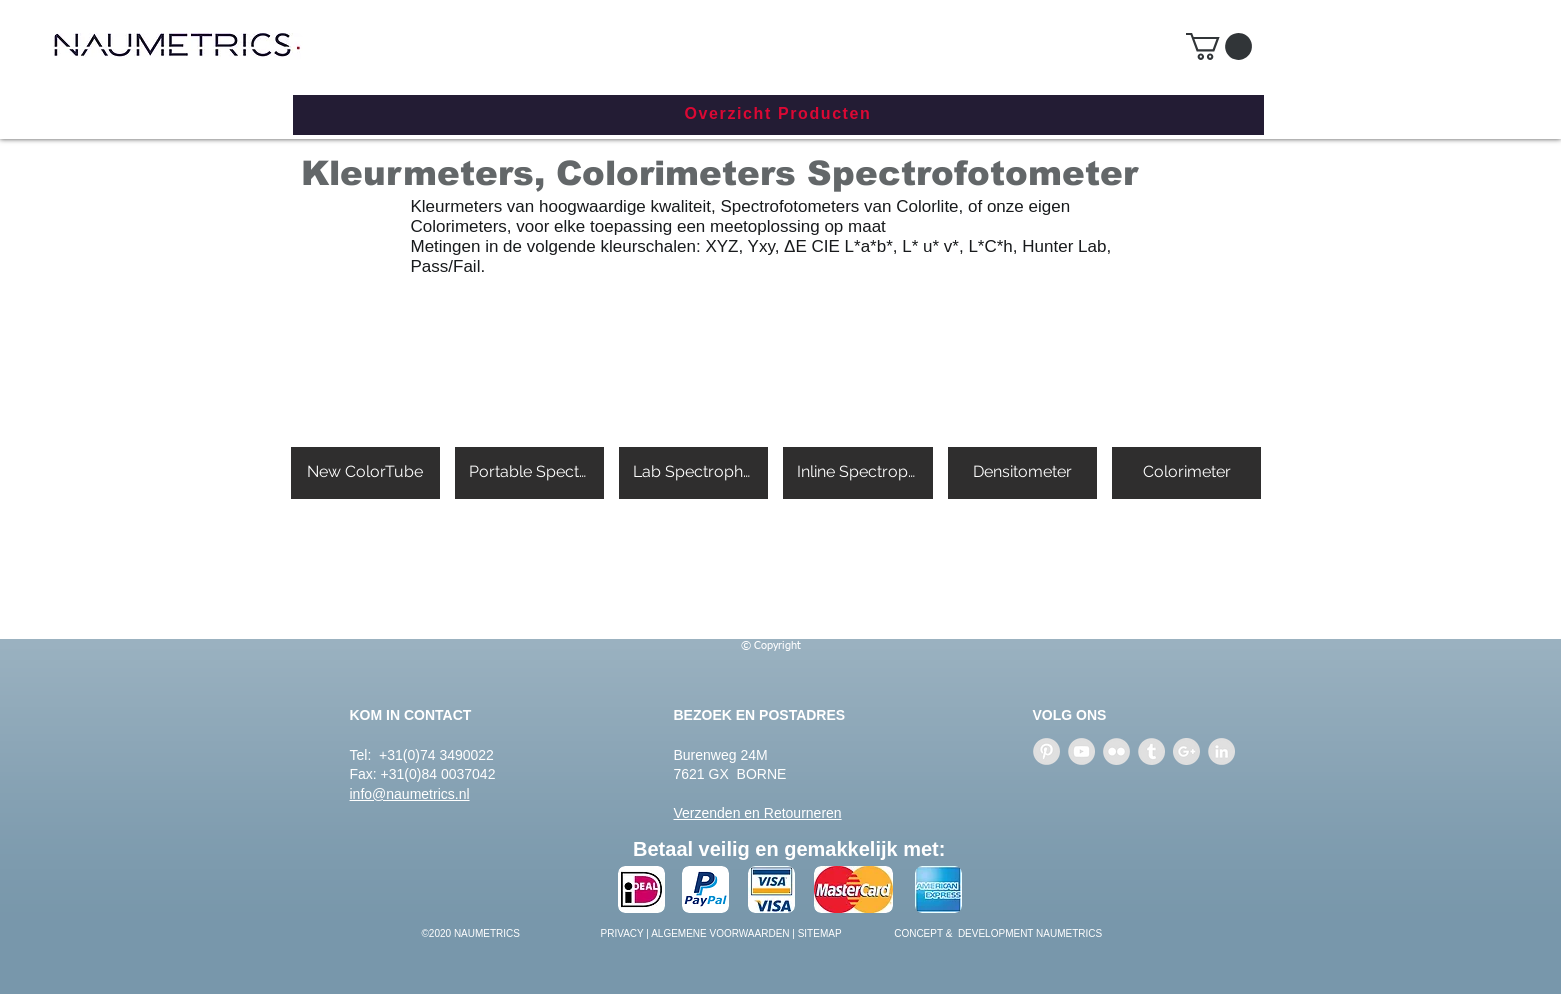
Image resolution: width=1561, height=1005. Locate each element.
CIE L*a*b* (852, 246)
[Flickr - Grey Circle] (1116, 751)
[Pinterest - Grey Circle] (1046, 751)
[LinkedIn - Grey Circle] (1221, 751)
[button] (1219, 46)
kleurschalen (647, 246)
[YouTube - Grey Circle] (1081, 751)
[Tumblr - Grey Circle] (1151, 751)
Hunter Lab (1064, 246)
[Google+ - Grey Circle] (1186, 751)
